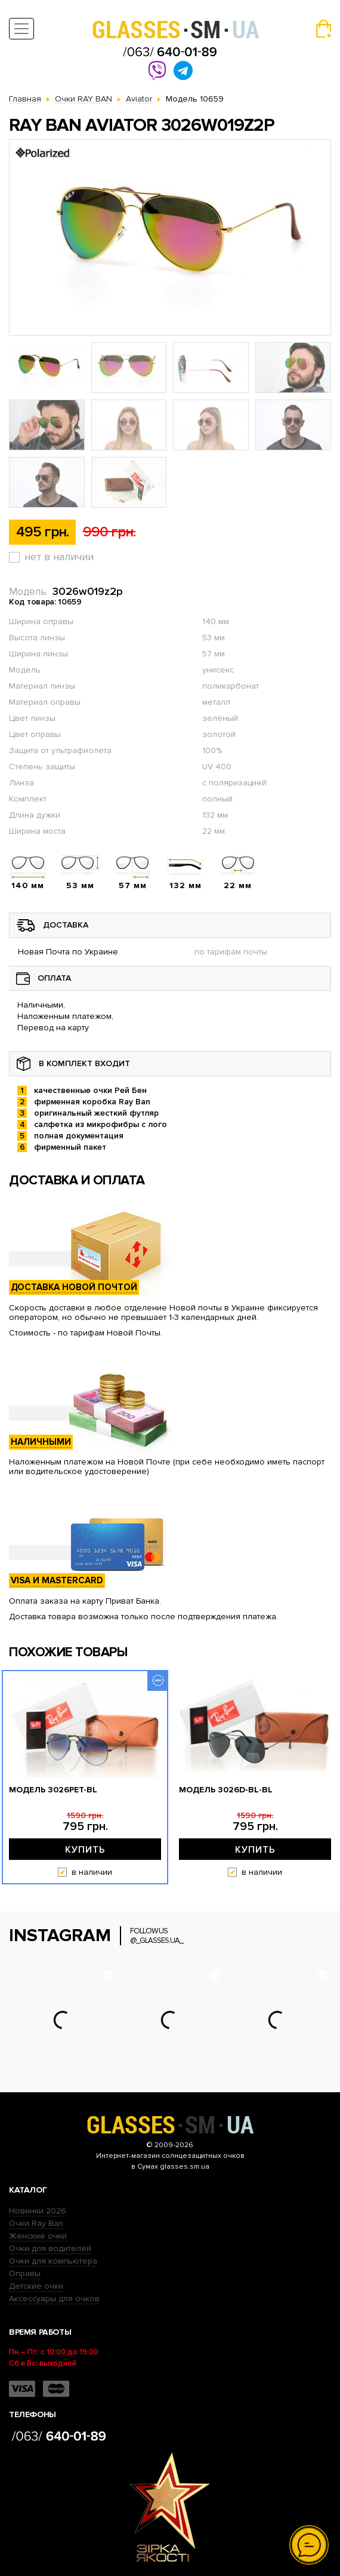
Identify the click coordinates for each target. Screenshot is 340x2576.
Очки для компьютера (53, 2261)
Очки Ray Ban (36, 2223)
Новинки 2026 (37, 2211)
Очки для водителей (50, 2248)
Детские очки (36, 2286)
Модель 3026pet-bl (53, 1790)
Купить (85, 1850)
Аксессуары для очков (54, 2298)
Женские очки (38, 2236)
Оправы (25, 2273)
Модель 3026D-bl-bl (226, 1790)
